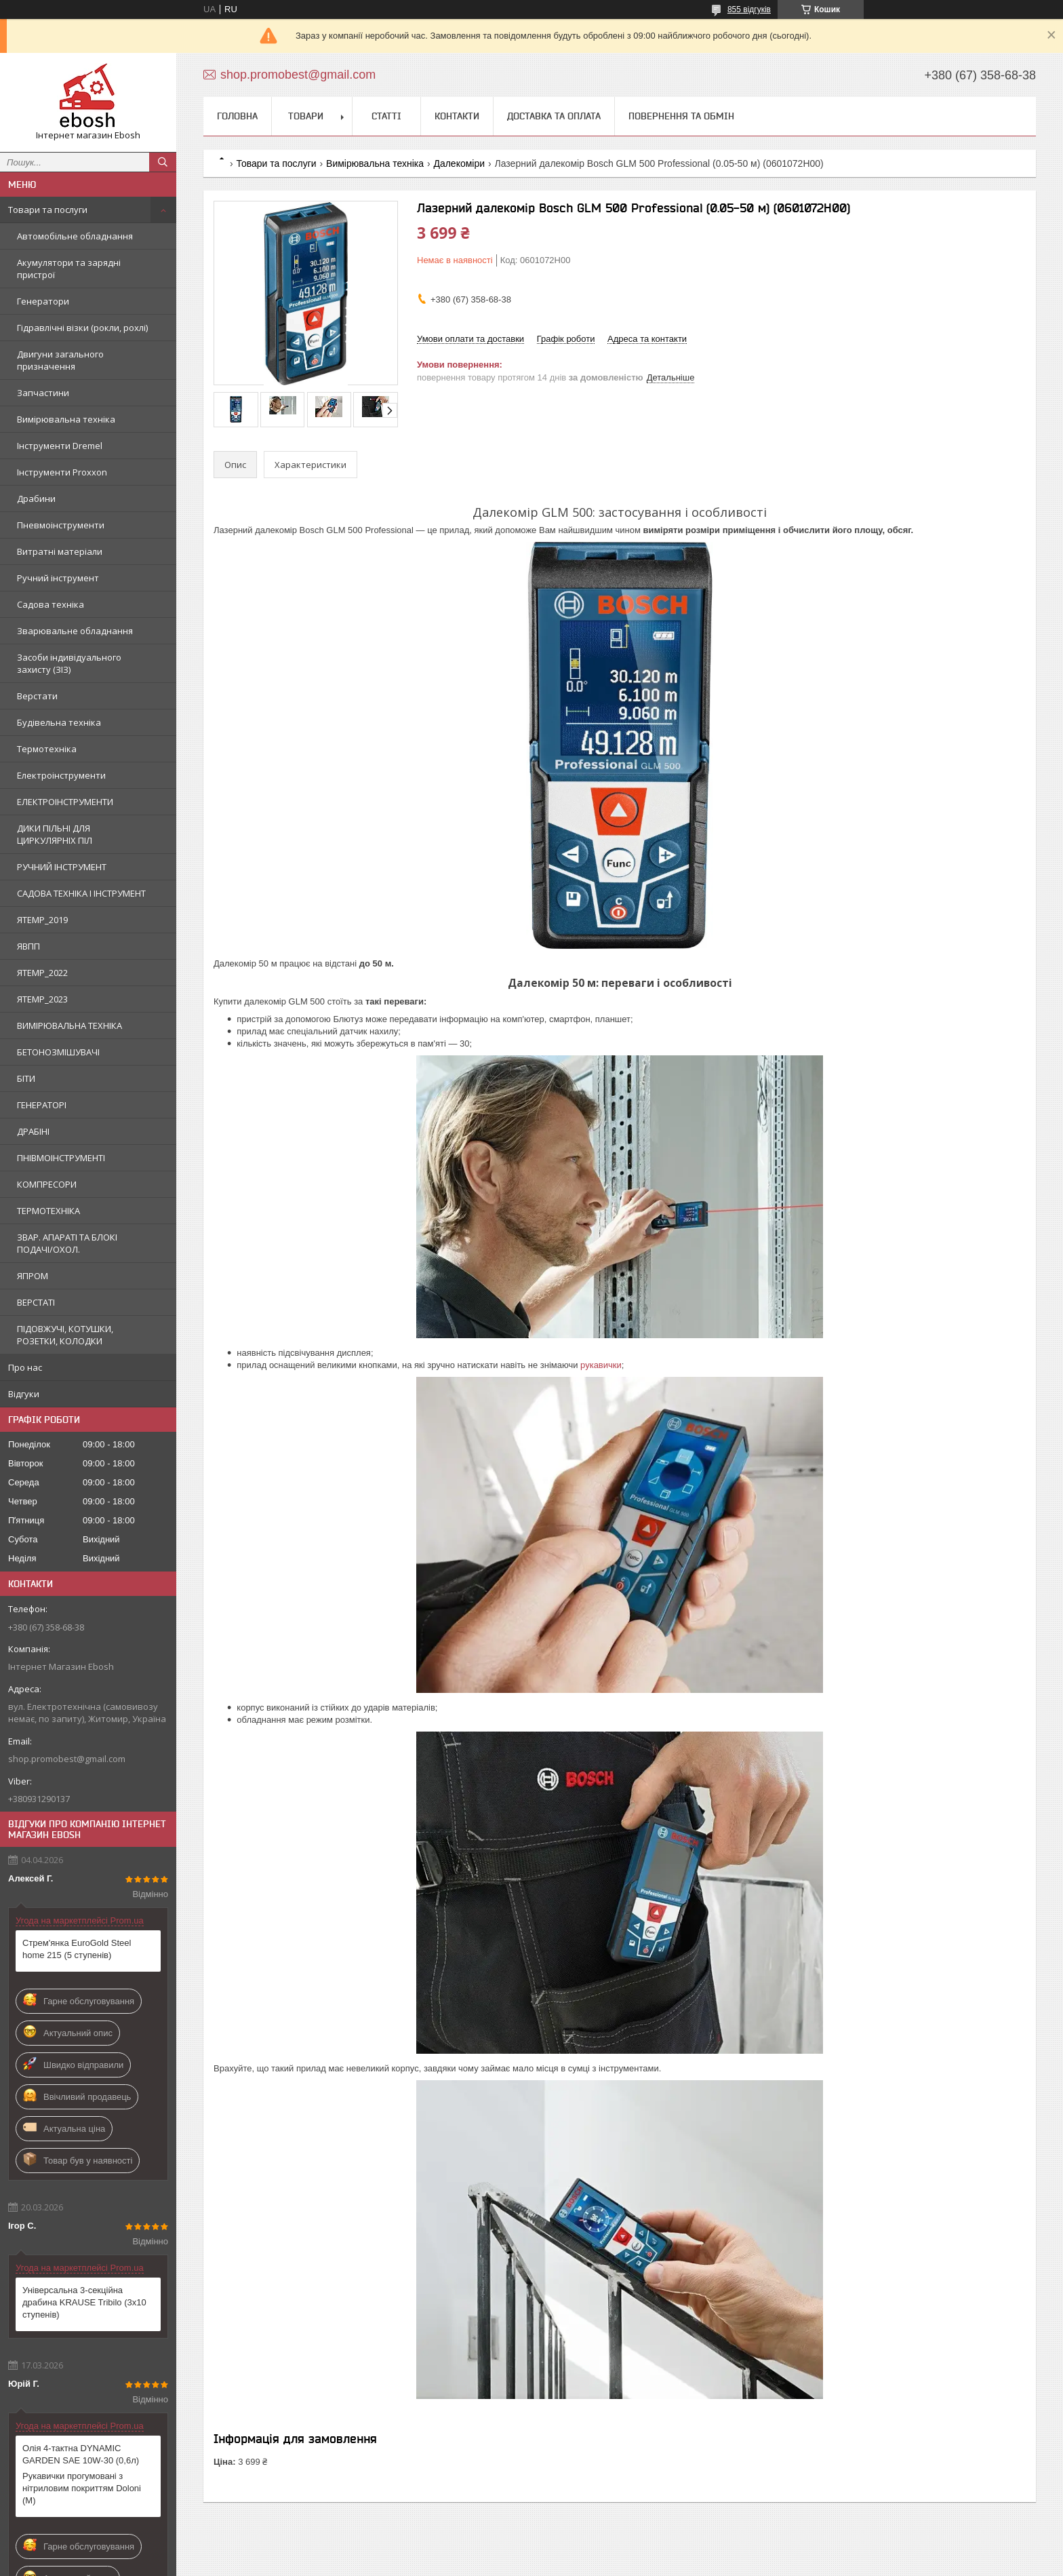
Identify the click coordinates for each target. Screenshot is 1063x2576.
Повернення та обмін (681, 116)
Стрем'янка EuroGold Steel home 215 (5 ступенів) (76, 1949)
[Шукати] (162, 162)
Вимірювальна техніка (66, 419)
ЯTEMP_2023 (42, 999)
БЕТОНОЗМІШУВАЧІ (58, 1052)
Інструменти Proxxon (62, 472)
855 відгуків (749, 9)
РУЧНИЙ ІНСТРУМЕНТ (61, 867)
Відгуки (23, 1394)
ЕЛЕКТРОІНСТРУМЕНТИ (65, 802)
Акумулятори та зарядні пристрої (69, 268)
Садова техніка (50, 604)
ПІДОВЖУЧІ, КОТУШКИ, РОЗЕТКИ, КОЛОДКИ (65, 1335)
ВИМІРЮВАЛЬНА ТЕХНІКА (69, 1025)
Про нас (25, 1367)
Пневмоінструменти (60, 525)
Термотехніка (47, 749)
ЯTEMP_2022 (42, 973)
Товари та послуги (47, 209)
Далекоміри (459, 163)
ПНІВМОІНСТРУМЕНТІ (61, 1158)
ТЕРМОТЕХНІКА (48, 1211)
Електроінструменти (61, 775)
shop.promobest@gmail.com (66, 1759)
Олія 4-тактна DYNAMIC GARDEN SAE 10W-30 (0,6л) (80, 2454)
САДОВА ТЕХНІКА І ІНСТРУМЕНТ (81, 893)
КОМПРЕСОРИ (47, 1184)
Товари (305, 116)
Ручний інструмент (58, 578)
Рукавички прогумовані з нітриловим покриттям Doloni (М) (81, 2488)
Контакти (457, 116)
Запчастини (43, 393)
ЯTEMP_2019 (42, 920)
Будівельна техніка (59, 722)
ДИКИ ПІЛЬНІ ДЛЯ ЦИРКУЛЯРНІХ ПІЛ (54, 834)
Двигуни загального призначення (60, 360)
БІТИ (26, 1078)
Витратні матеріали (59, 551)
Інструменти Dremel (59, 446)
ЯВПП (28, 946)
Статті (386, 116)
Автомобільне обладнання (75, 236)
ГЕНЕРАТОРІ (41, 1105)
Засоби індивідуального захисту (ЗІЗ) (69, 663)
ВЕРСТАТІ (36, 1302)
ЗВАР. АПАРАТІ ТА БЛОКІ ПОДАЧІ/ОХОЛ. (67, 1243)
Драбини (36, 498)
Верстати (37, 696)
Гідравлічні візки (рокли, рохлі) (82, 327)
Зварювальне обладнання (75, 631)
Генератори (43, 301)
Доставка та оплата (554, 116)
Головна (237, 116)
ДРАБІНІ (33, 1131)
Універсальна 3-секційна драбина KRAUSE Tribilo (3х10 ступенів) (84, 2302)
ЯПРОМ (32, 1276)
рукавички (601, 1365)
